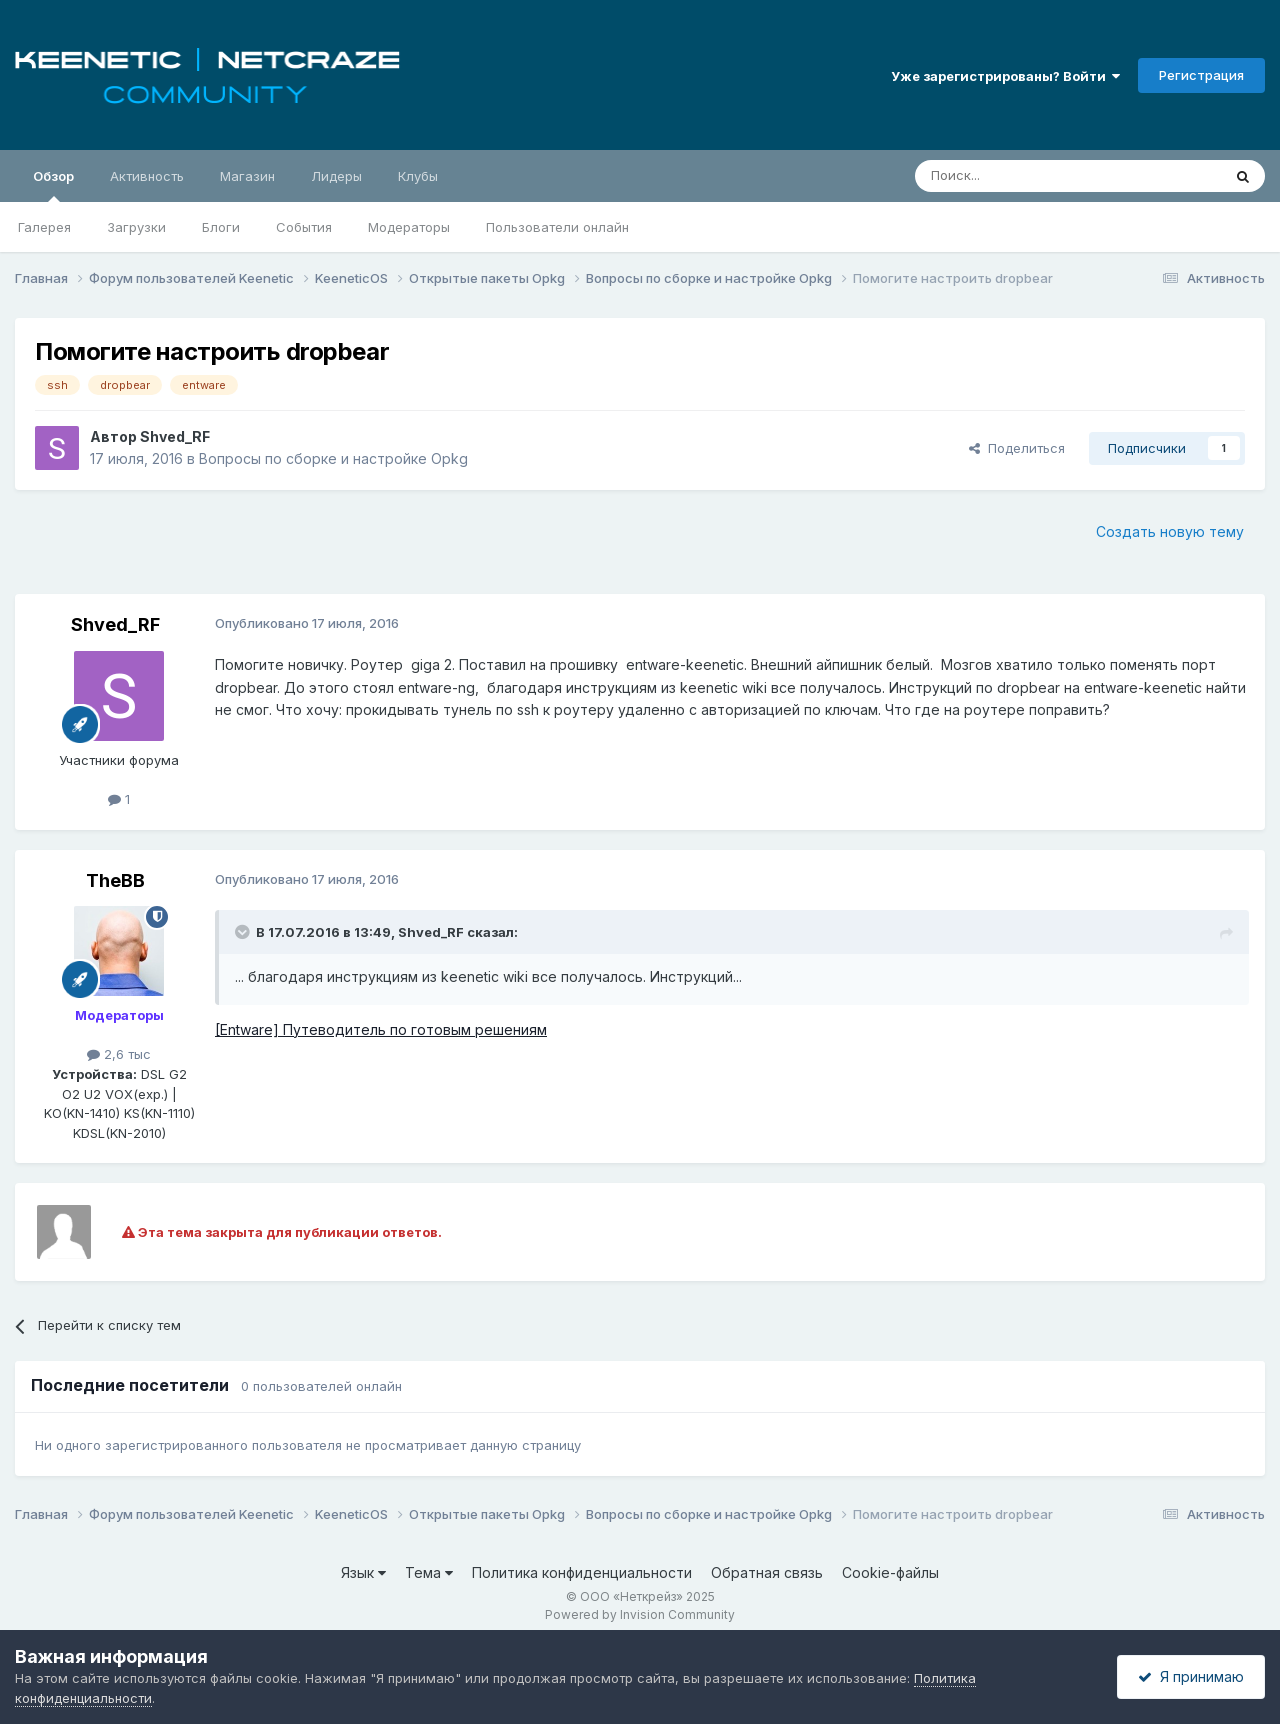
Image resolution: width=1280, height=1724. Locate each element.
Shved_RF (175, 436)
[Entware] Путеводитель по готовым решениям (381, 1029)
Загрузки (136, 227)
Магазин (247, 176)
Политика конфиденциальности (582, 1572)
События (304, 227)
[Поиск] (1022, 176)
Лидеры (336, 176)
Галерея (44, 227)
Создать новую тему (1170, 531)
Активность (147, 176)
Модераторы (409, 227)
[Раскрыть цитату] (244, 932)
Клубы (418, 176)
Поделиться (1017, 448)
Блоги (221, 227)
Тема (429, 1572)
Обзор (53, 185)
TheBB (115, 880)
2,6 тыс (119, 1054)
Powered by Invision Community (640, 1614)
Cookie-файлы (890, 1572)
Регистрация (1201, 75)
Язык (363, 1572)
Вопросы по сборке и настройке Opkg (333, 458)
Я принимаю (1191, 1676)
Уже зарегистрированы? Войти (1005, 76)
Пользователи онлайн (557, 227)
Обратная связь (767, 1572)
